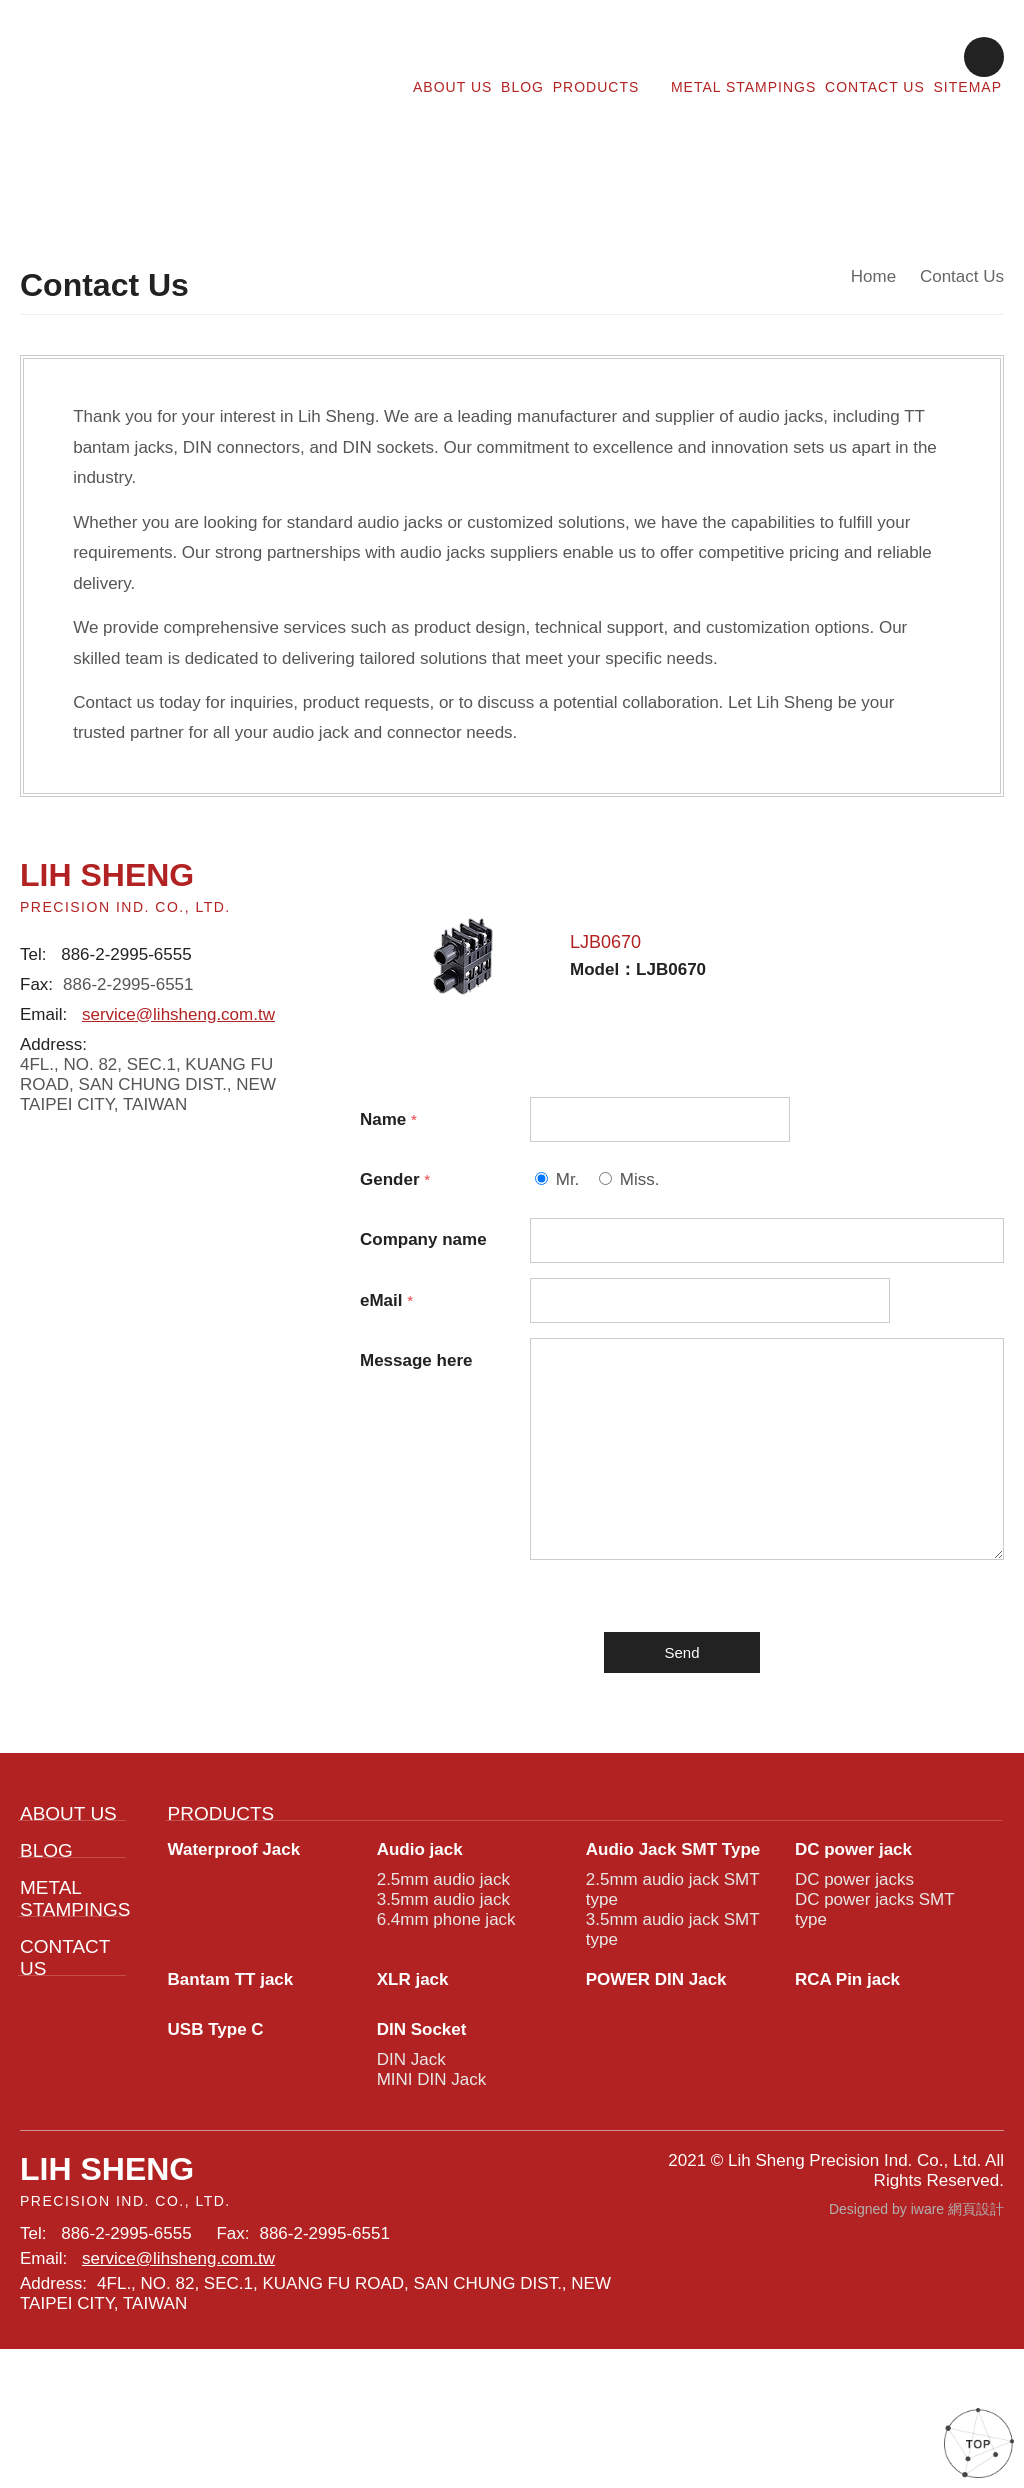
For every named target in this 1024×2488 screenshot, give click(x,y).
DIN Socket (425, 2140)
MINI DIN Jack (430, 2196)
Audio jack (422, 1942)
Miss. (641, 1155)
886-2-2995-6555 (130, 940)
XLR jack (413, 2087)
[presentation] (682, 1637)
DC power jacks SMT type (871, 2010)
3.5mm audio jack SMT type (669, 2033)
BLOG (528, 85)
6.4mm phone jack (445, 2021)
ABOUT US (459, 85)
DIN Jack (409, 2173)
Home (876, 278)
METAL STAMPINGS (746, 85)
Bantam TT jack (236, 2087)
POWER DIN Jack (656, 2087)
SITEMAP (968, 85)
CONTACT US (877, 85)
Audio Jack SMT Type (674, 1942)
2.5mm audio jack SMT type (669, 1987)
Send (682, 1738)
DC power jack (855, 1942)
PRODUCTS (611, 85)
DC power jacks (852, 1975)
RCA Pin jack (848, 2087)
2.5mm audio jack (442, 1975)
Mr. (568, 1155)
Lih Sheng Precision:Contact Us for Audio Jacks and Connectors (177, 72)
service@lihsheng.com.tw (175, 1006)
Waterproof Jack (237, 1942)
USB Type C (215, 2140)
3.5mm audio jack (442, 1998)
